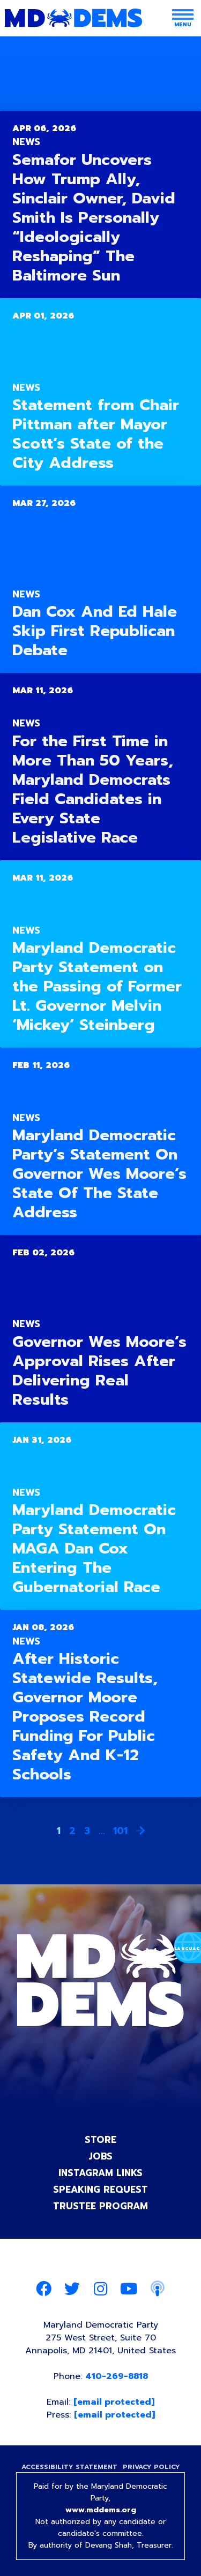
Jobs (100, 2156)
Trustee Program (100, 2206)
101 (120, 1830)
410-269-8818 (116, 2376)
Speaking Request (100, 2189)
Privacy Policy (151, 2467)
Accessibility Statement (69, 2467)
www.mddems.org (100, 2510)
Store (100, 2140)
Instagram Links (100, 2173)
